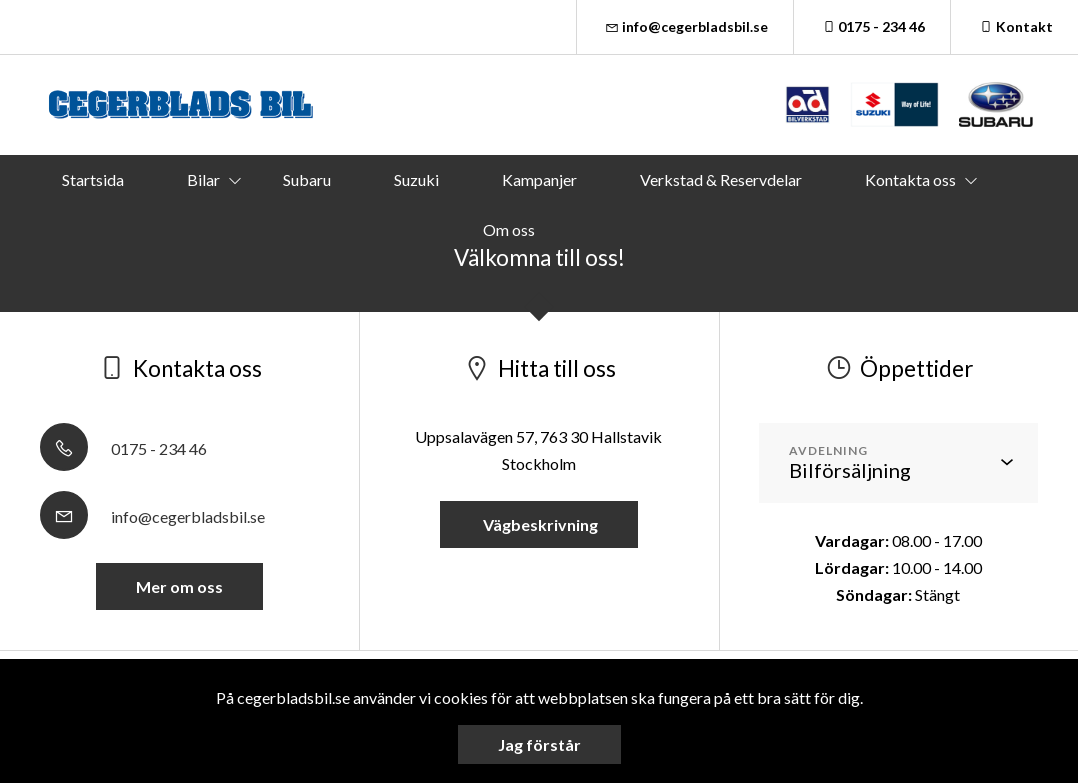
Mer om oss (179, 586)
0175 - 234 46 (872, 26)
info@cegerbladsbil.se (685, 26)
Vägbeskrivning (539, 524)
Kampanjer (539, 179)
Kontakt (1014, 26)
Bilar (203, 179)
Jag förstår (539, 744)
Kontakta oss (910, 179)
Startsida (93, 179)
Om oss (509, 229)
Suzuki (416, 179)
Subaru (307, 179)
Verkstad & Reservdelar (721, 179)
